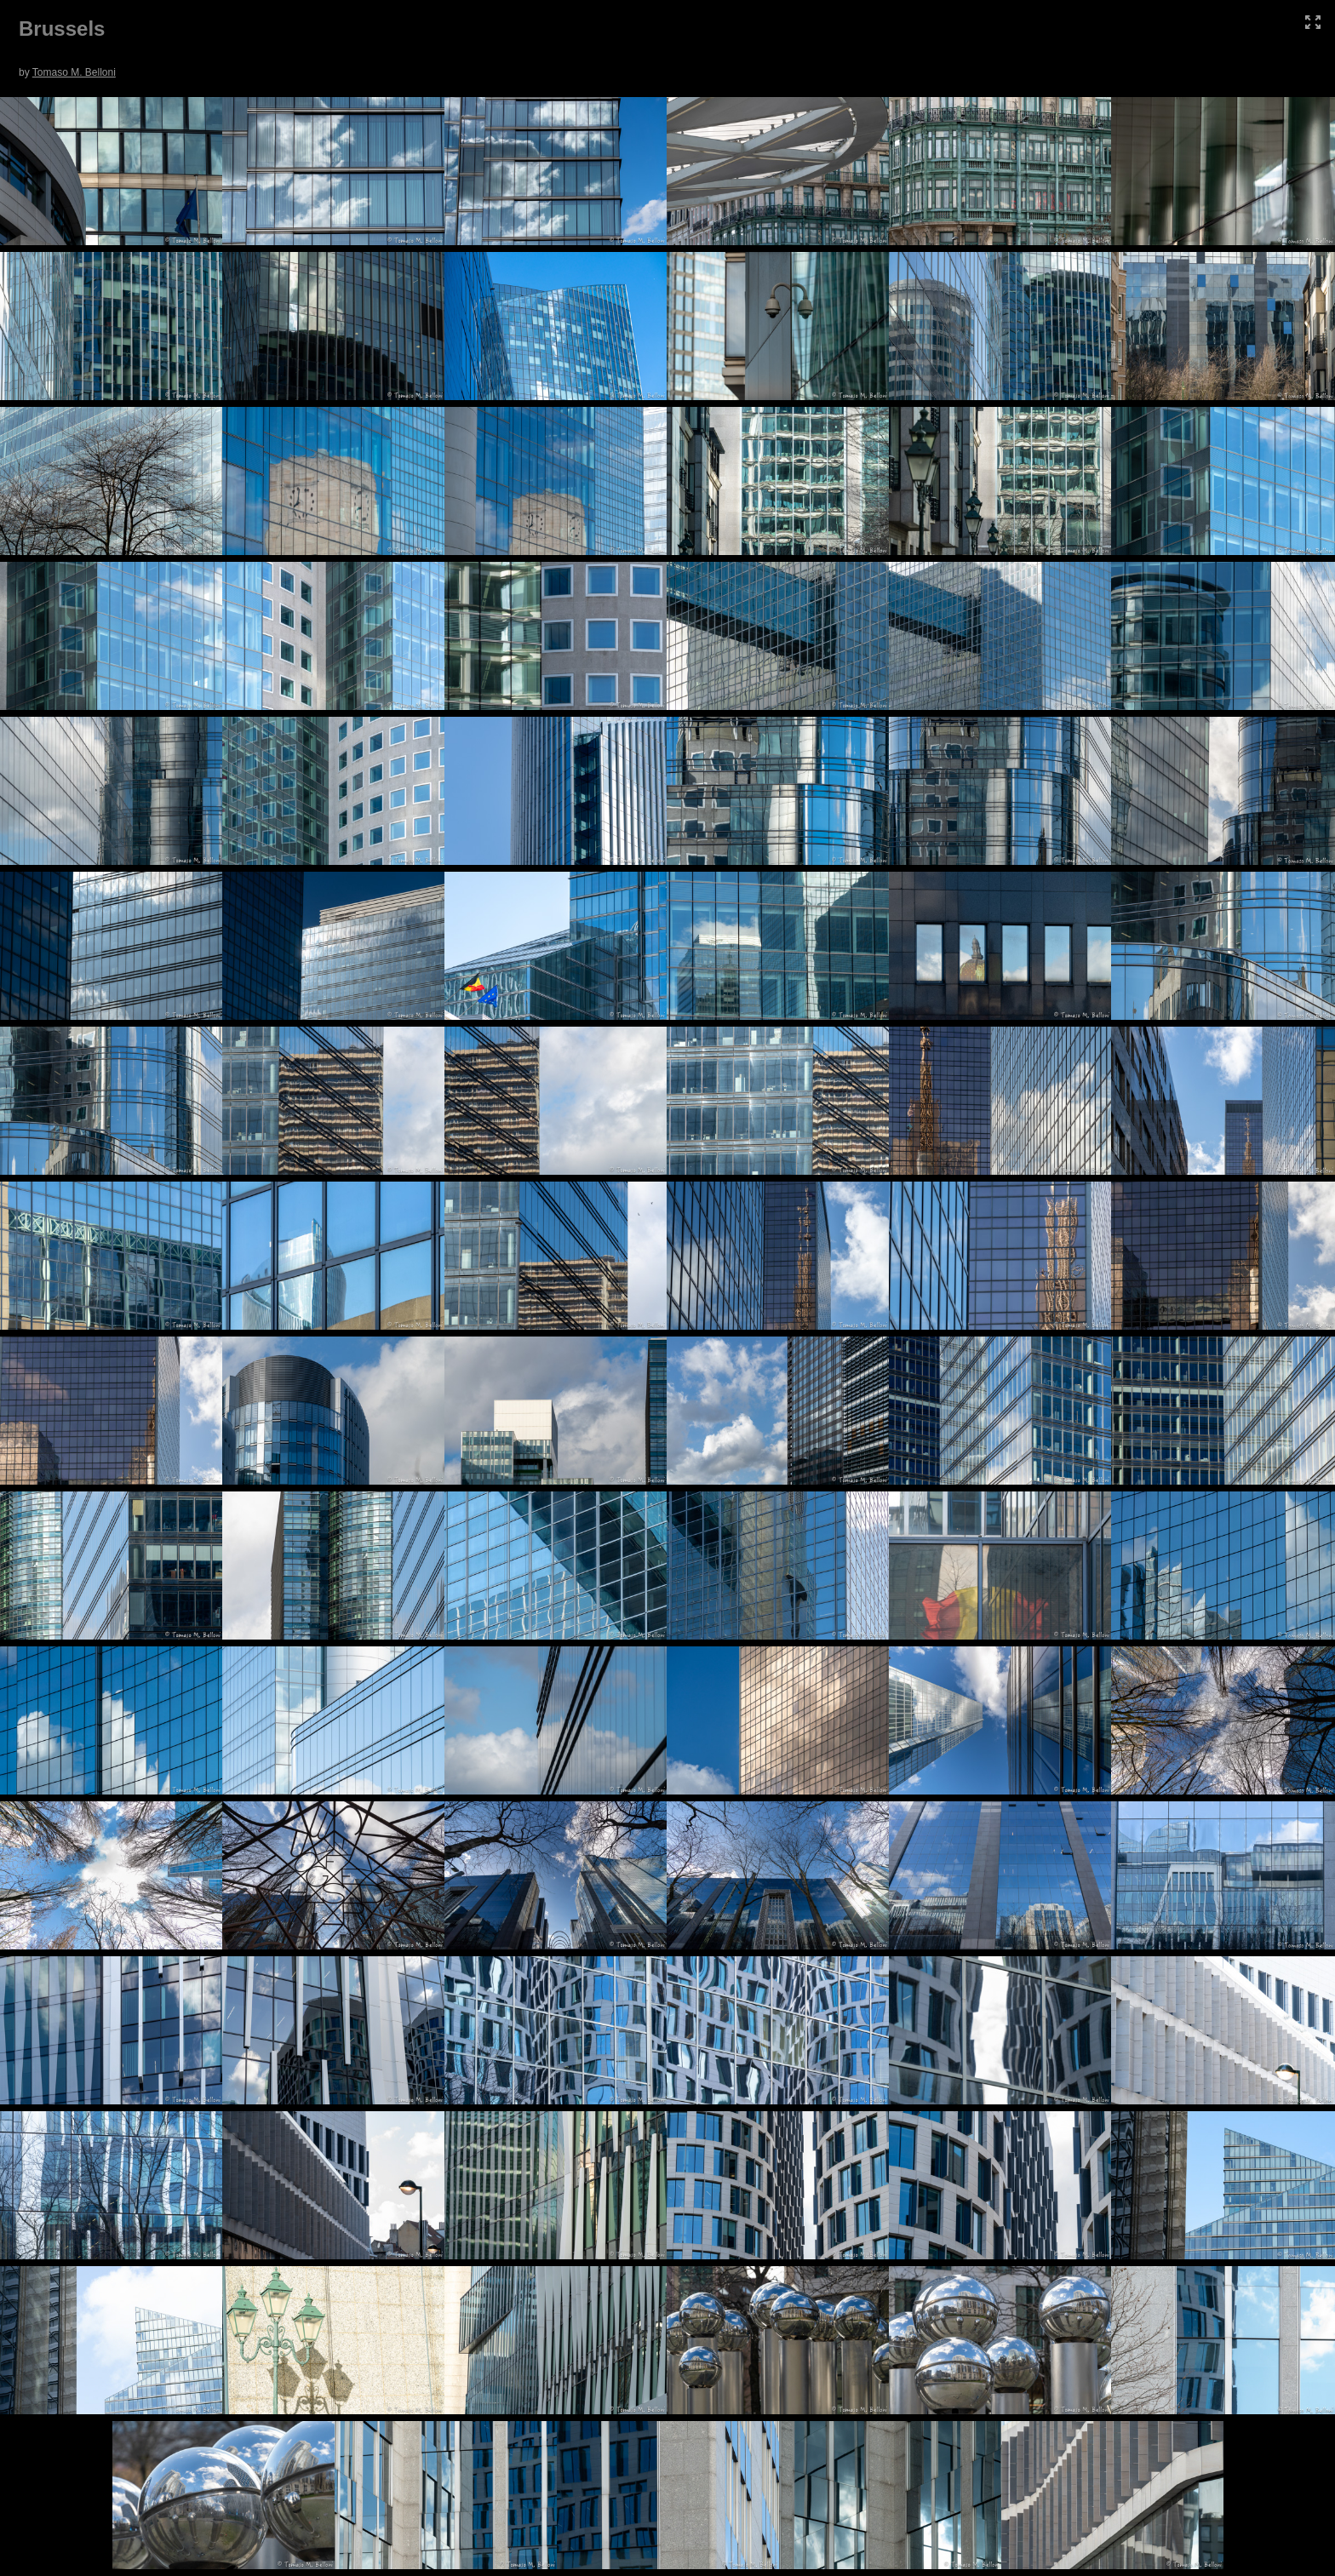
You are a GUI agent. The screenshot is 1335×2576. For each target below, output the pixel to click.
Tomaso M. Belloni (74, 72)
